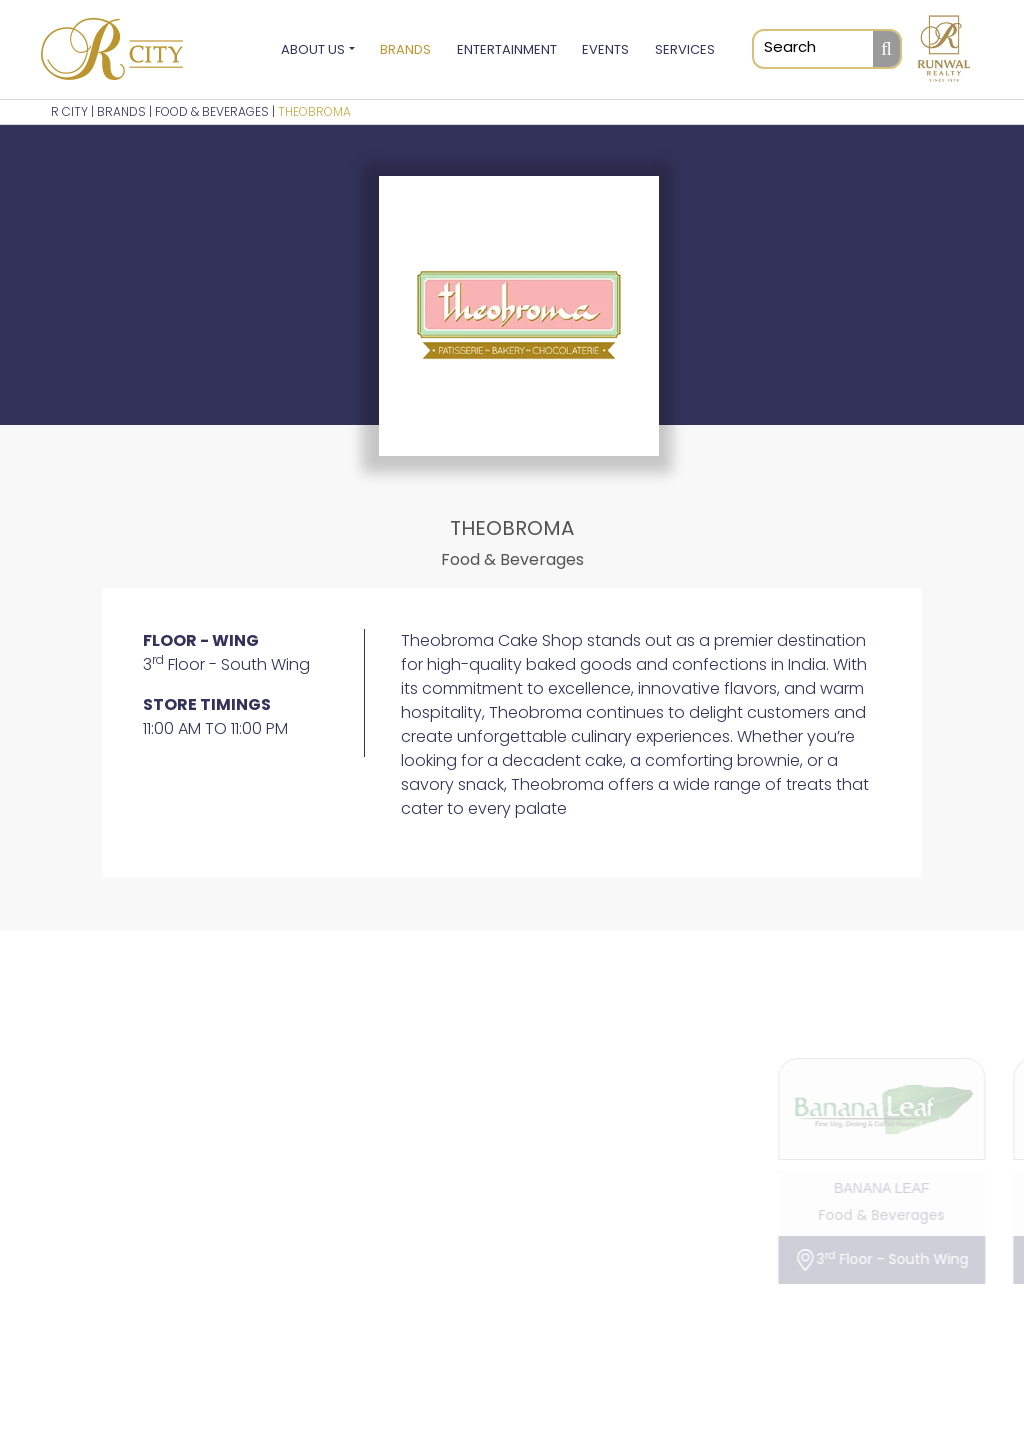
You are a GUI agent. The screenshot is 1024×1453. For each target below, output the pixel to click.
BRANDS (121, 113)
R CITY (69, 113)
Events (605, 50)
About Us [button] (313, 50)
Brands (405, 50)
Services (685, 50)
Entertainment (507, 50)
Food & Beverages (212, 113)
